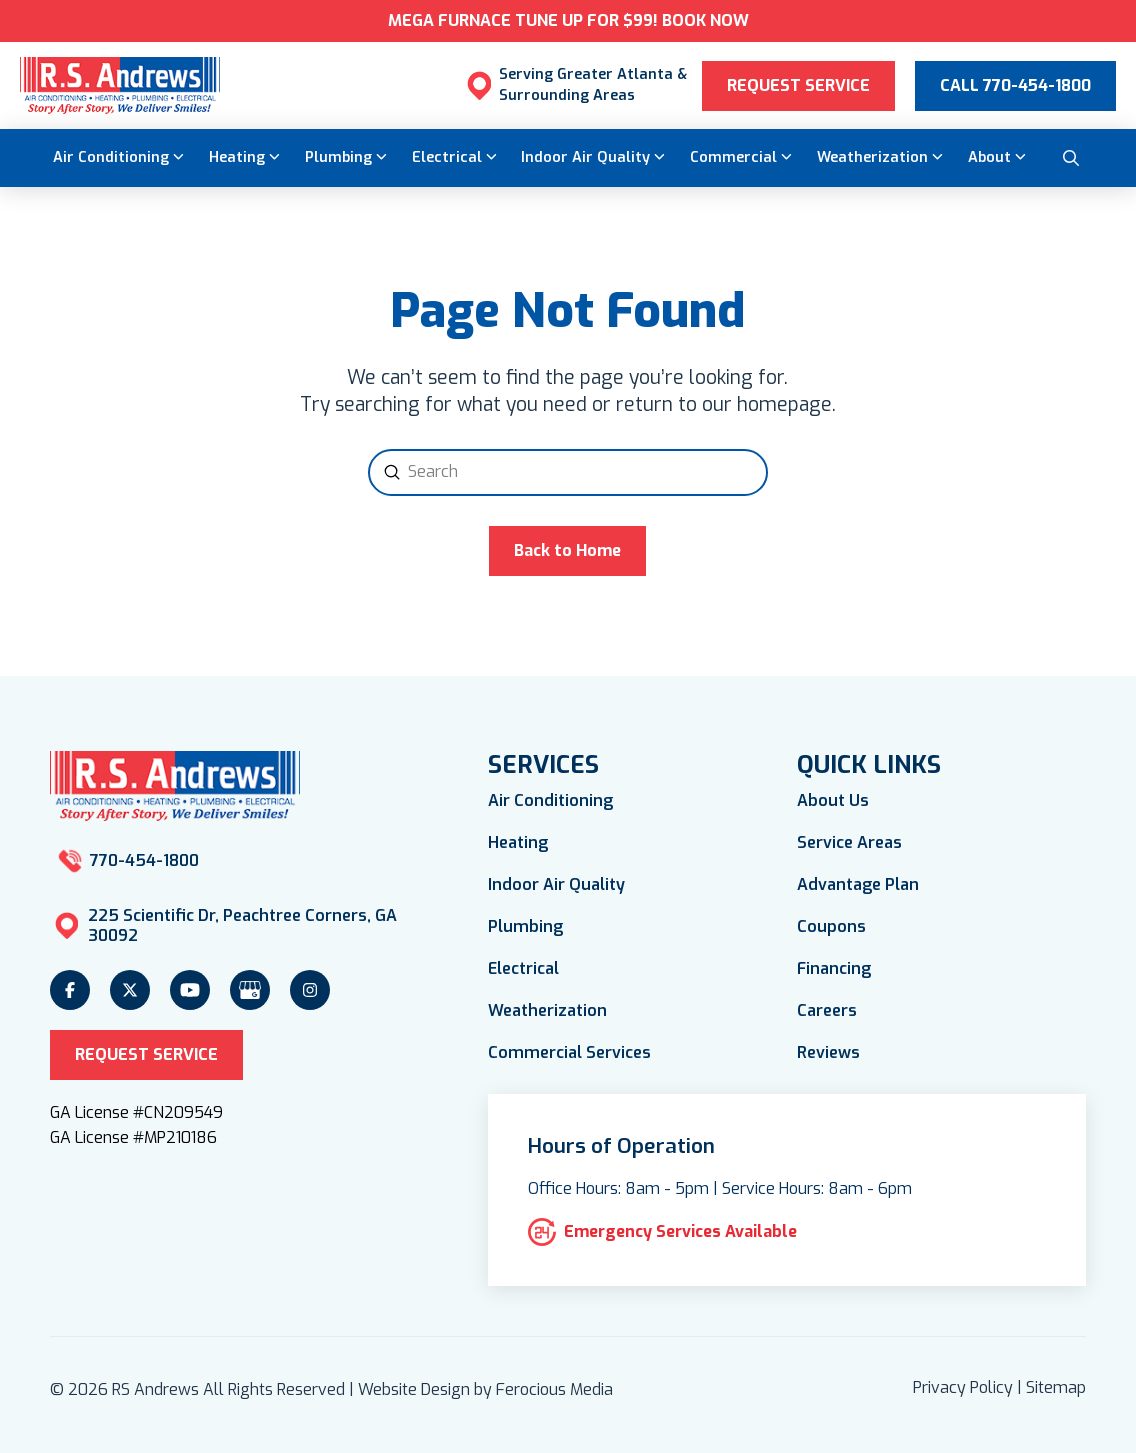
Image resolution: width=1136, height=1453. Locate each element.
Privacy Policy (963, 1387)
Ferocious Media (554, 1389)
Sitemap (1056, 1387)
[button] (1071, 158)
